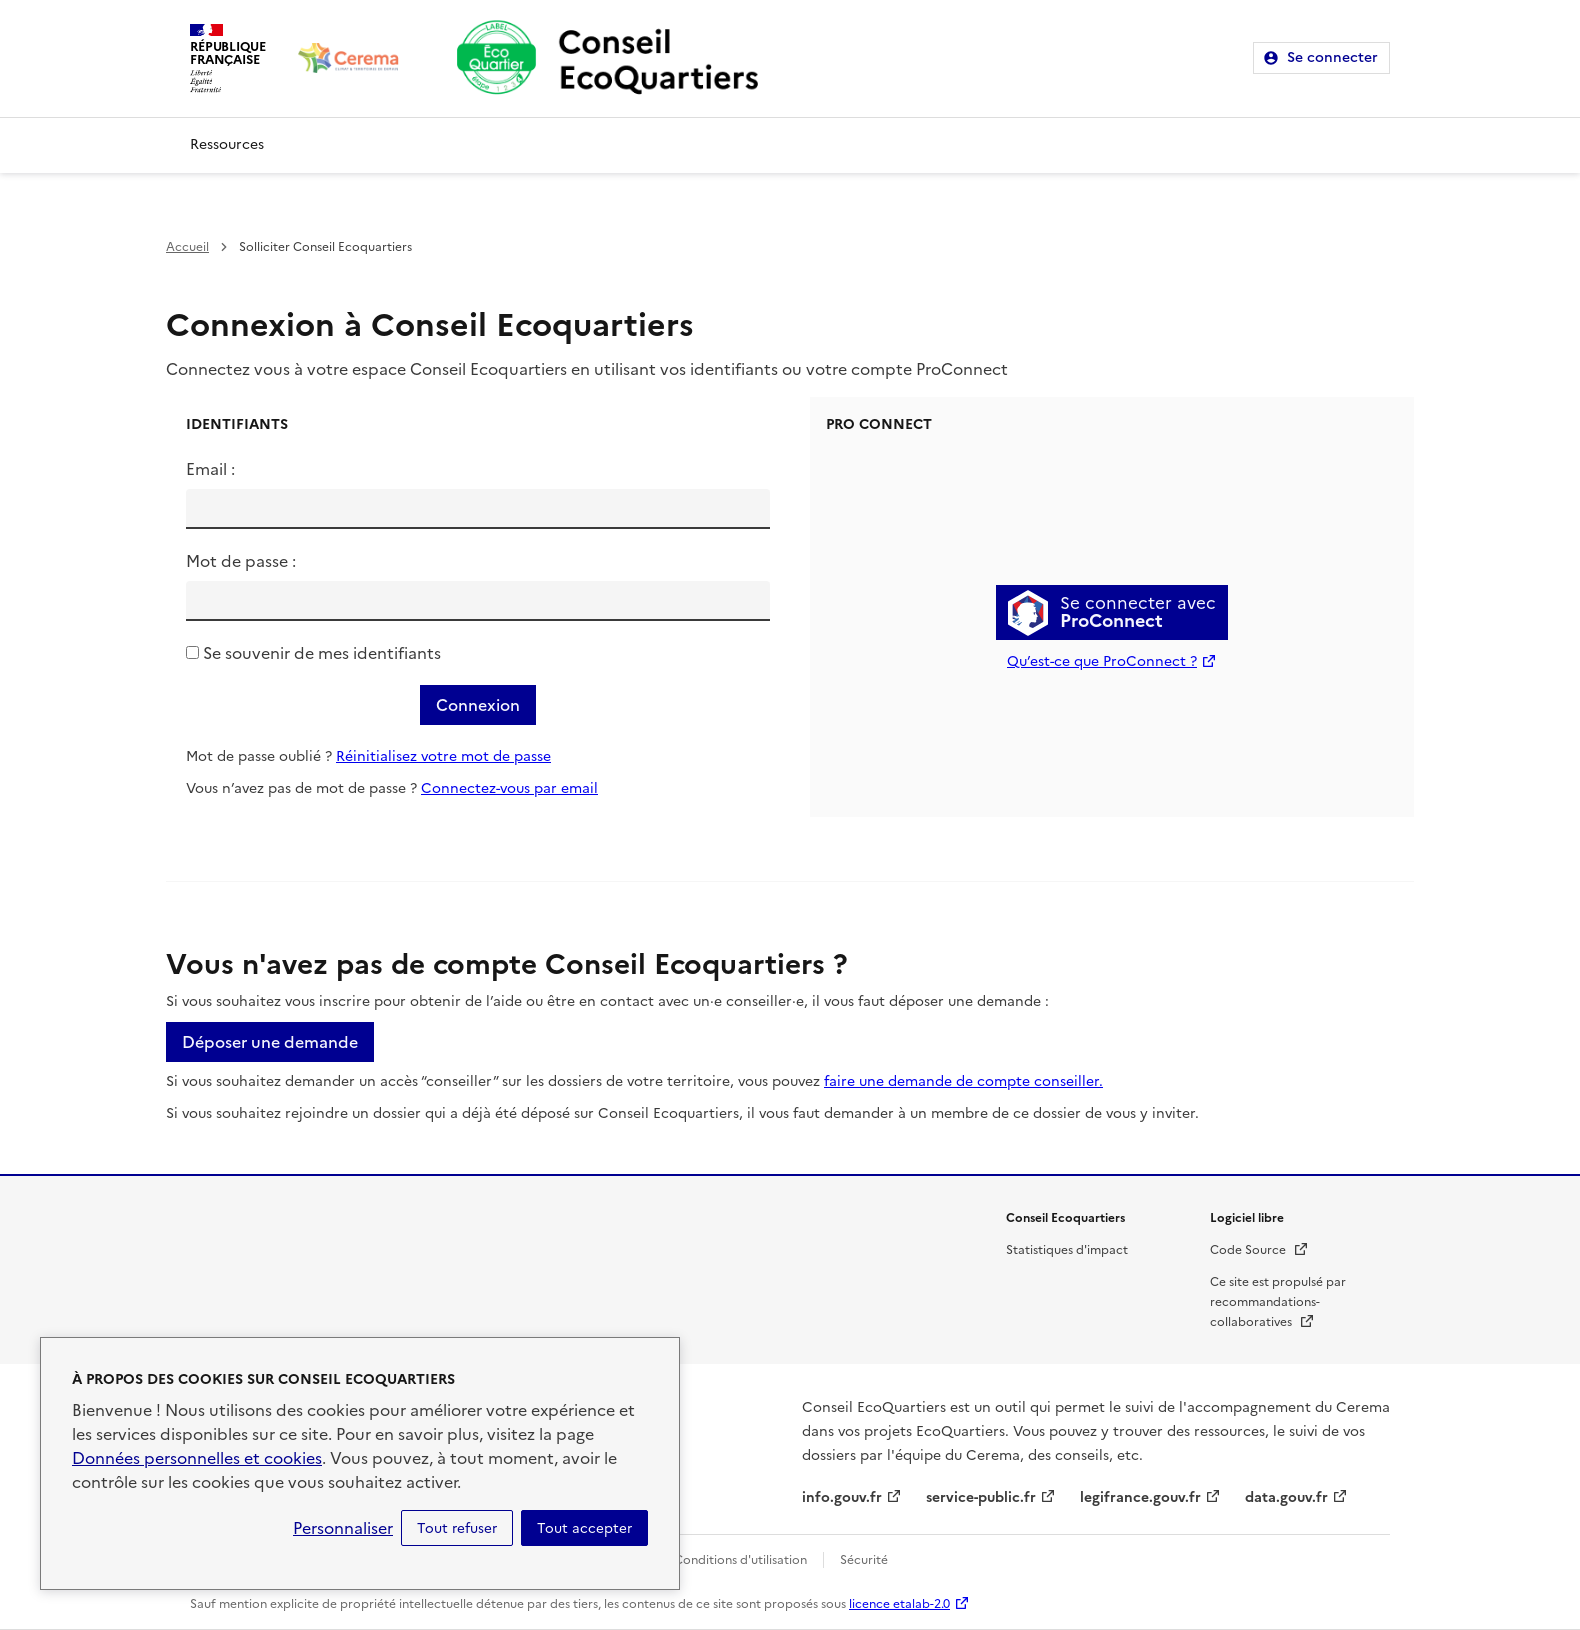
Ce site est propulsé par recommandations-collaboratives (1278, 1302)
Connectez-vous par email (509, 788)
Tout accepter (584, 1528)
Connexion (478, 705)
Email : (210, 469)
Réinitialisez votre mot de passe (443, 756)
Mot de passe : (241, 561)
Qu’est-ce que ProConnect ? (1102, 661)
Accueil (187, 247)
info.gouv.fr (842, 1497)
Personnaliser (343, 1528)
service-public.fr (981, 1497)
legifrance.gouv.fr (1140, 1497)
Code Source (1259, 1250)
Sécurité (864, 1560)
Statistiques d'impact (1067, 1250)
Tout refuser (457, 1528)
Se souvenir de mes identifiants (322, 653)
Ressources (227, 144)
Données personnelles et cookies (197, 1458)
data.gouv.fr (1286, 1497)
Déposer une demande (270, 1042)
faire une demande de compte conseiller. (963, 1081)
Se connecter (1332, 57)
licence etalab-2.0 (899, 1604)
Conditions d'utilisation (740, 1560)
